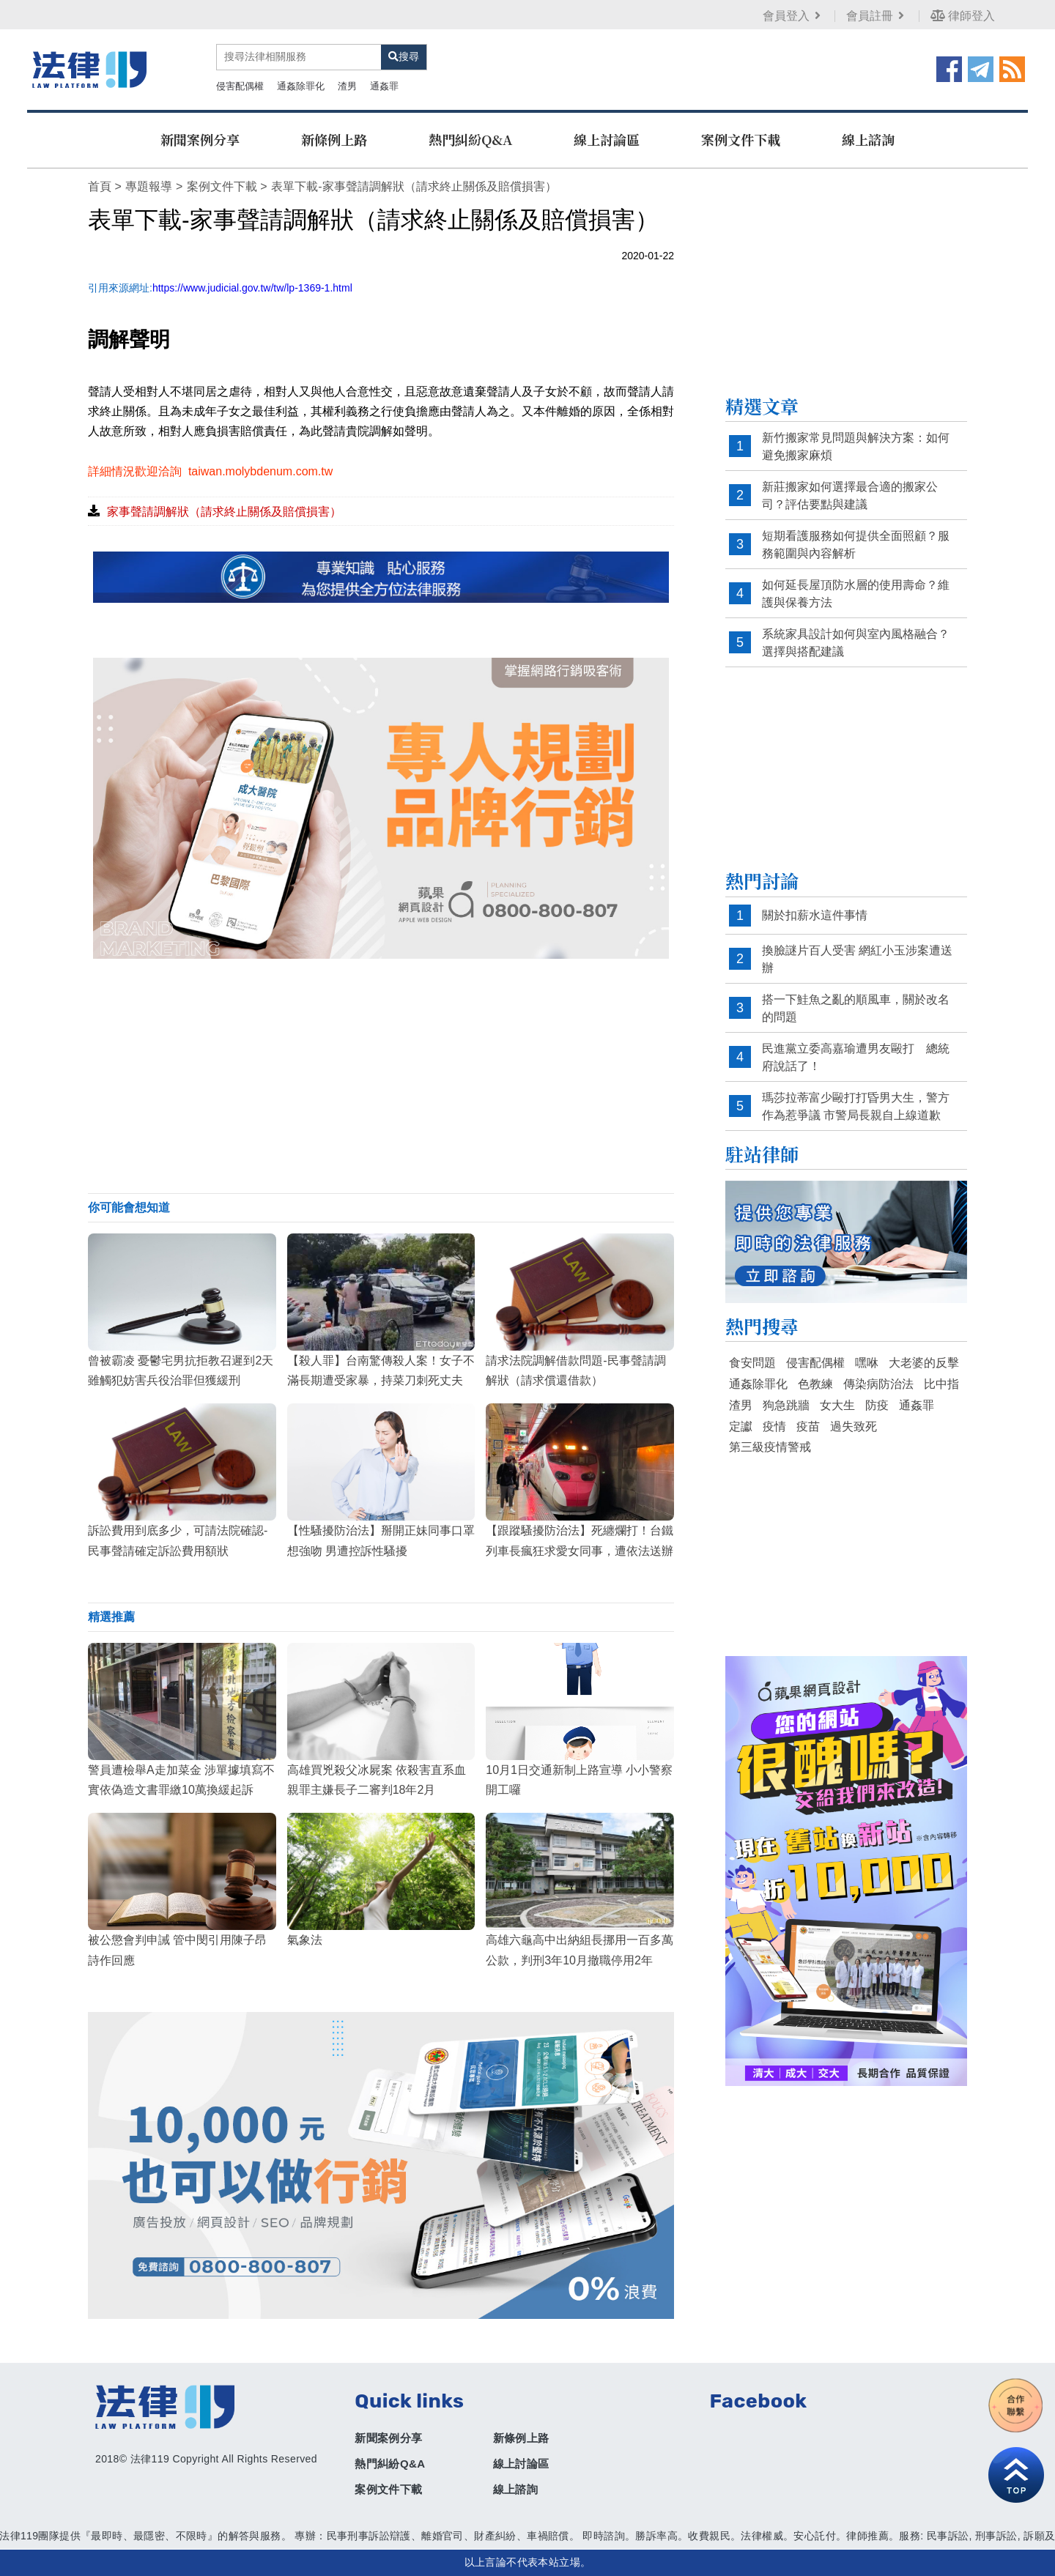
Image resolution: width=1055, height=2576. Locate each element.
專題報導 (148, 186)
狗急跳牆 (786, 1405)
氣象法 (304, 1940)
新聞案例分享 (200, 139)
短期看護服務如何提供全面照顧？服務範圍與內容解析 (855, 545)
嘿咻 (866, 1362)
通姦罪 (384, 86)
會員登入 (793, 16)
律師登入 (962, 16)
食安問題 (752, 1362)
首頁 (99, 186)
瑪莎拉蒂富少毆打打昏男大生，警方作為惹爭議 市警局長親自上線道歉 (855, 1106)
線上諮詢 (868, 139)
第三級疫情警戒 (770, 1447)
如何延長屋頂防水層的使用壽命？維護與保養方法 (855, 594)
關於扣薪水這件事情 (814, 915)
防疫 (877, 1405)
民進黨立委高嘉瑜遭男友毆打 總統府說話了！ (855, 1057)
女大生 (837, 1405)
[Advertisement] (381, 1075)
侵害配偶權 (240, 86)
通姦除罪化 (301, 86)
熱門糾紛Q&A (470, 139)
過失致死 (853, 1426)
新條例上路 (334, 139)
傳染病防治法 (878, 1384)
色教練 (815, 1384)
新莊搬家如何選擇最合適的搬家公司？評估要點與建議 (850, 495)
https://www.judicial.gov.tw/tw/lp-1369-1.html (252, 288)
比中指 (941, 1384)
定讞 (740, 1426)
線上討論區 (607, 139)
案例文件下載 (740, 139)
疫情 (774, 1426)
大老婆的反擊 (924, 1362)
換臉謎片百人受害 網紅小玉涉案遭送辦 (857, 959)
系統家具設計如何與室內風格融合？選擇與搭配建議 (855, 643)
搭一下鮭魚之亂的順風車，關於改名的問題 (855, 1008)
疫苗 (808, 1426)
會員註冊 (876, 16)
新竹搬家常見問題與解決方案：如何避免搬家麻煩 (855, 446)
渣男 (347, 86)
